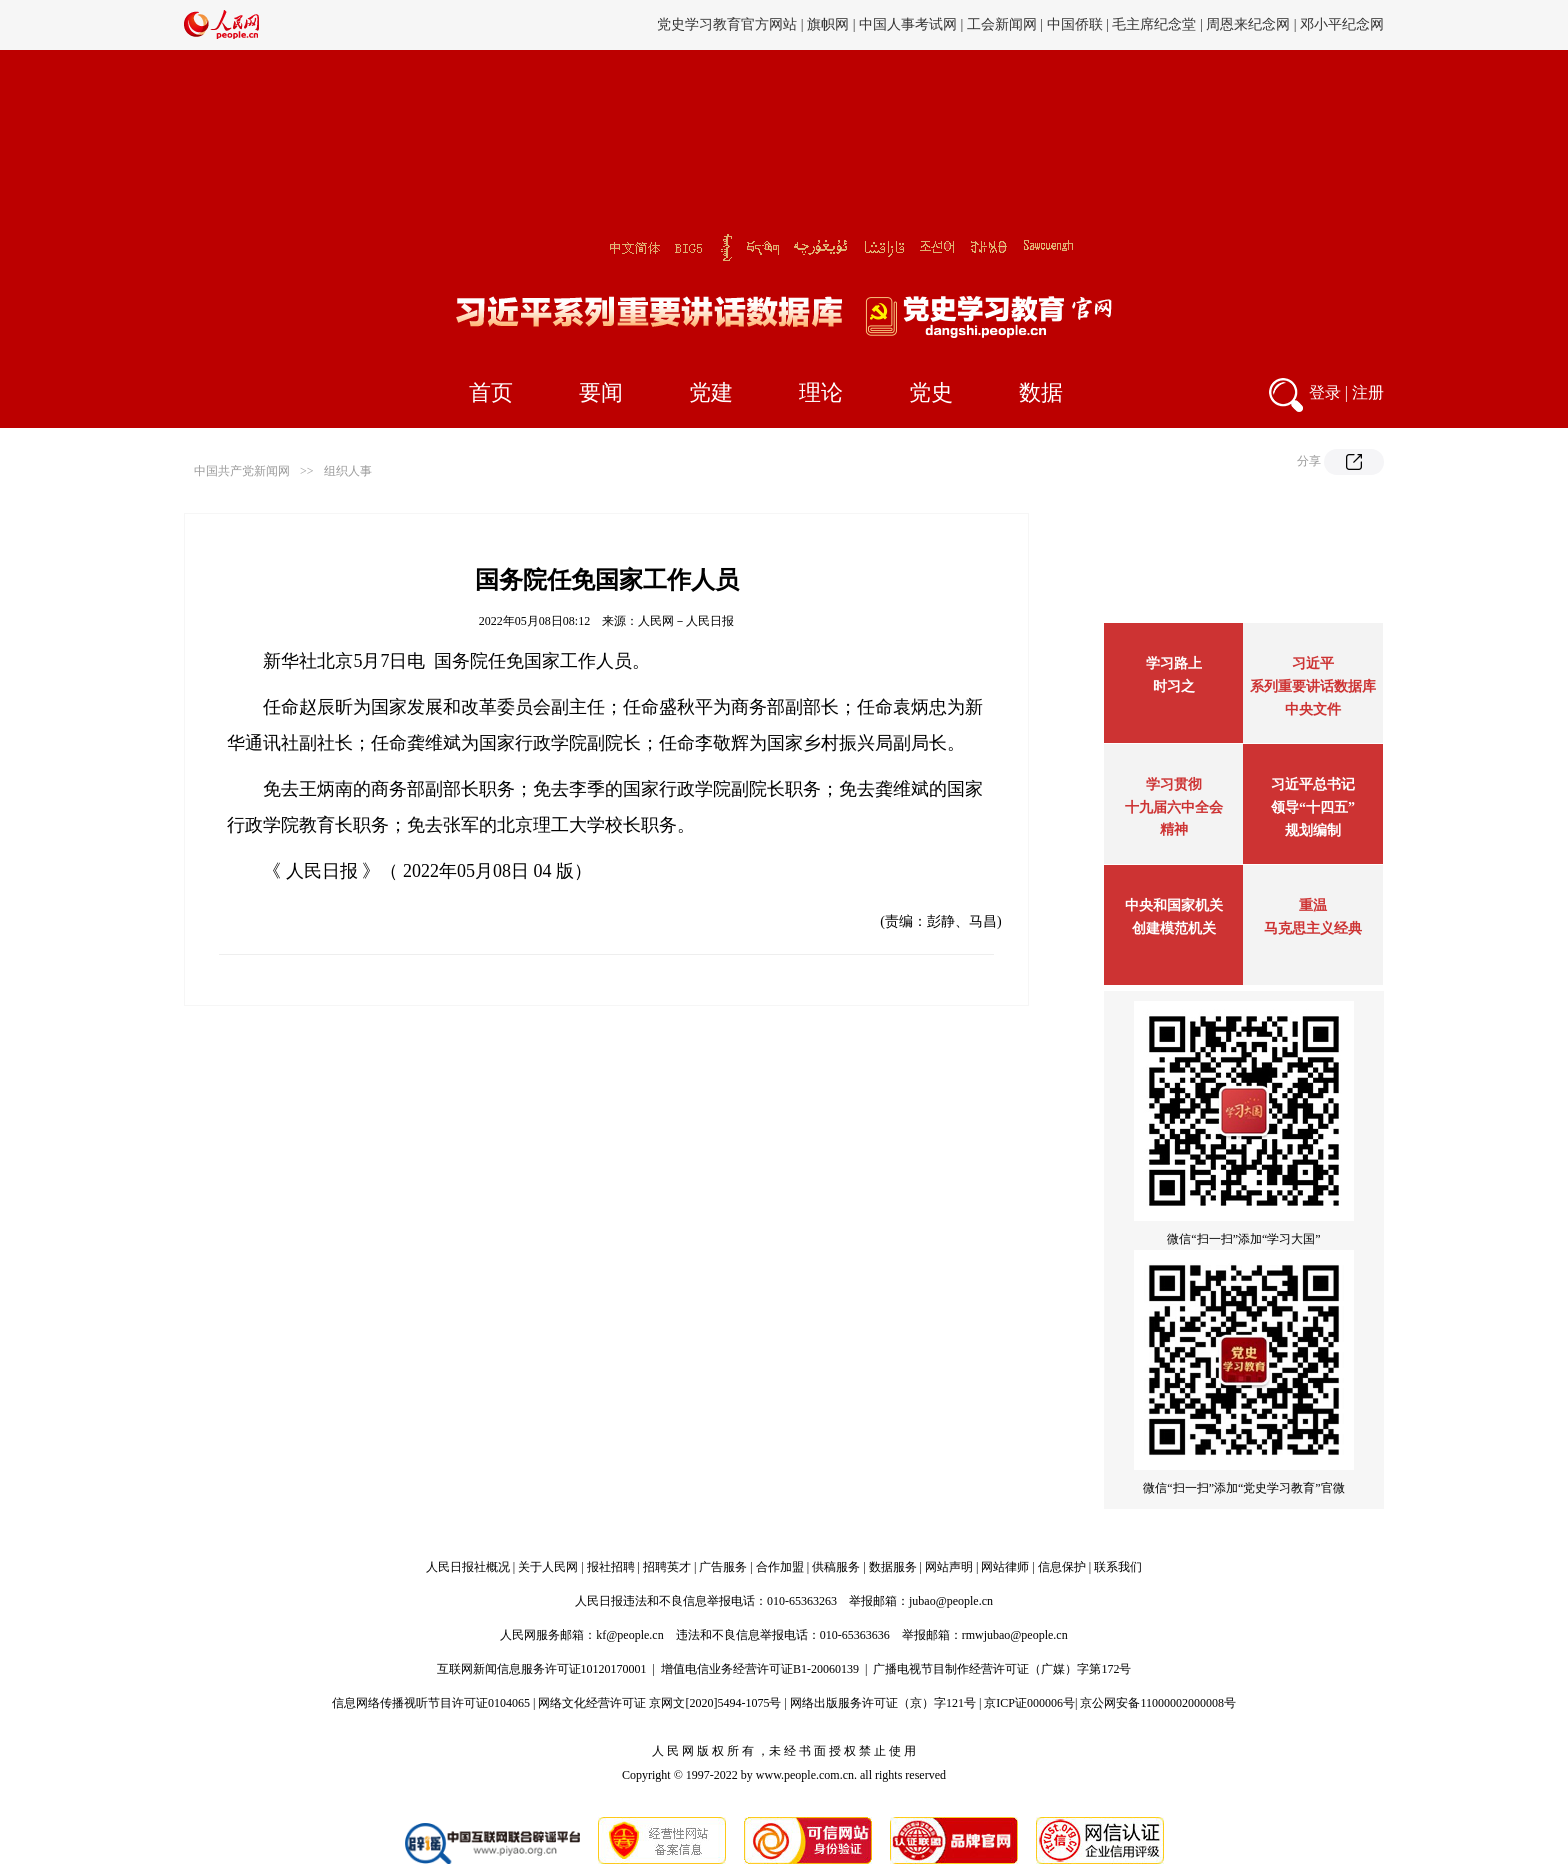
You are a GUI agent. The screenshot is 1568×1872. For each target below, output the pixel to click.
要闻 (601, 392)
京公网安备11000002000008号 (1158, 1703)
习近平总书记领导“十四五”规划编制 (1313, 807)
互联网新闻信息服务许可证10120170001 (542, 1669)
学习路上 (1174, 663)
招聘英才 (667, 1567)
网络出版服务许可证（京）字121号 (883, 1703)
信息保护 (1062, 1567)
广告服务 (723, 1567)
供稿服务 (836, 1567)
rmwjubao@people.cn (1015, 1635)
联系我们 (1118, 1567)
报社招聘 (611, 1567)
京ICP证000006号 (1029, 1703)
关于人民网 (548, 1567)
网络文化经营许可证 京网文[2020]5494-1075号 (659, 1703)
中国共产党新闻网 (242, 471)
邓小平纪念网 (1342, 24)
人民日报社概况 (468, 1567)
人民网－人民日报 (686, 621)
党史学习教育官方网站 (729, 24)
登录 (1325, 392)
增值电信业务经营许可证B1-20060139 (760, 1669)
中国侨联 (1075, 24)
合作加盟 (780, 1567)
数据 (1041, 392)
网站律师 (1005, 1567)
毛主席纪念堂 (1154, 24)
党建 (711, 392)
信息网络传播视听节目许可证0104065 (431, 1703)
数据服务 (893, 1567)
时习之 (1174, 686)
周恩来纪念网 (1248, 24)
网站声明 (949, 1567)
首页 (491, 392)
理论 (821, 392)
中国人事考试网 (908, 24)
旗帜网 (828, 24)
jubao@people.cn (951, 1601)
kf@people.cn (629, 1635)
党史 (931, 392)
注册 (1368, 392)
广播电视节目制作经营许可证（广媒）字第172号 (1002, 1669)
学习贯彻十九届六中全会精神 (1174, 807)
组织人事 (348, 471)
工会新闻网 (1002, 24)
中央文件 (1313, 709)
